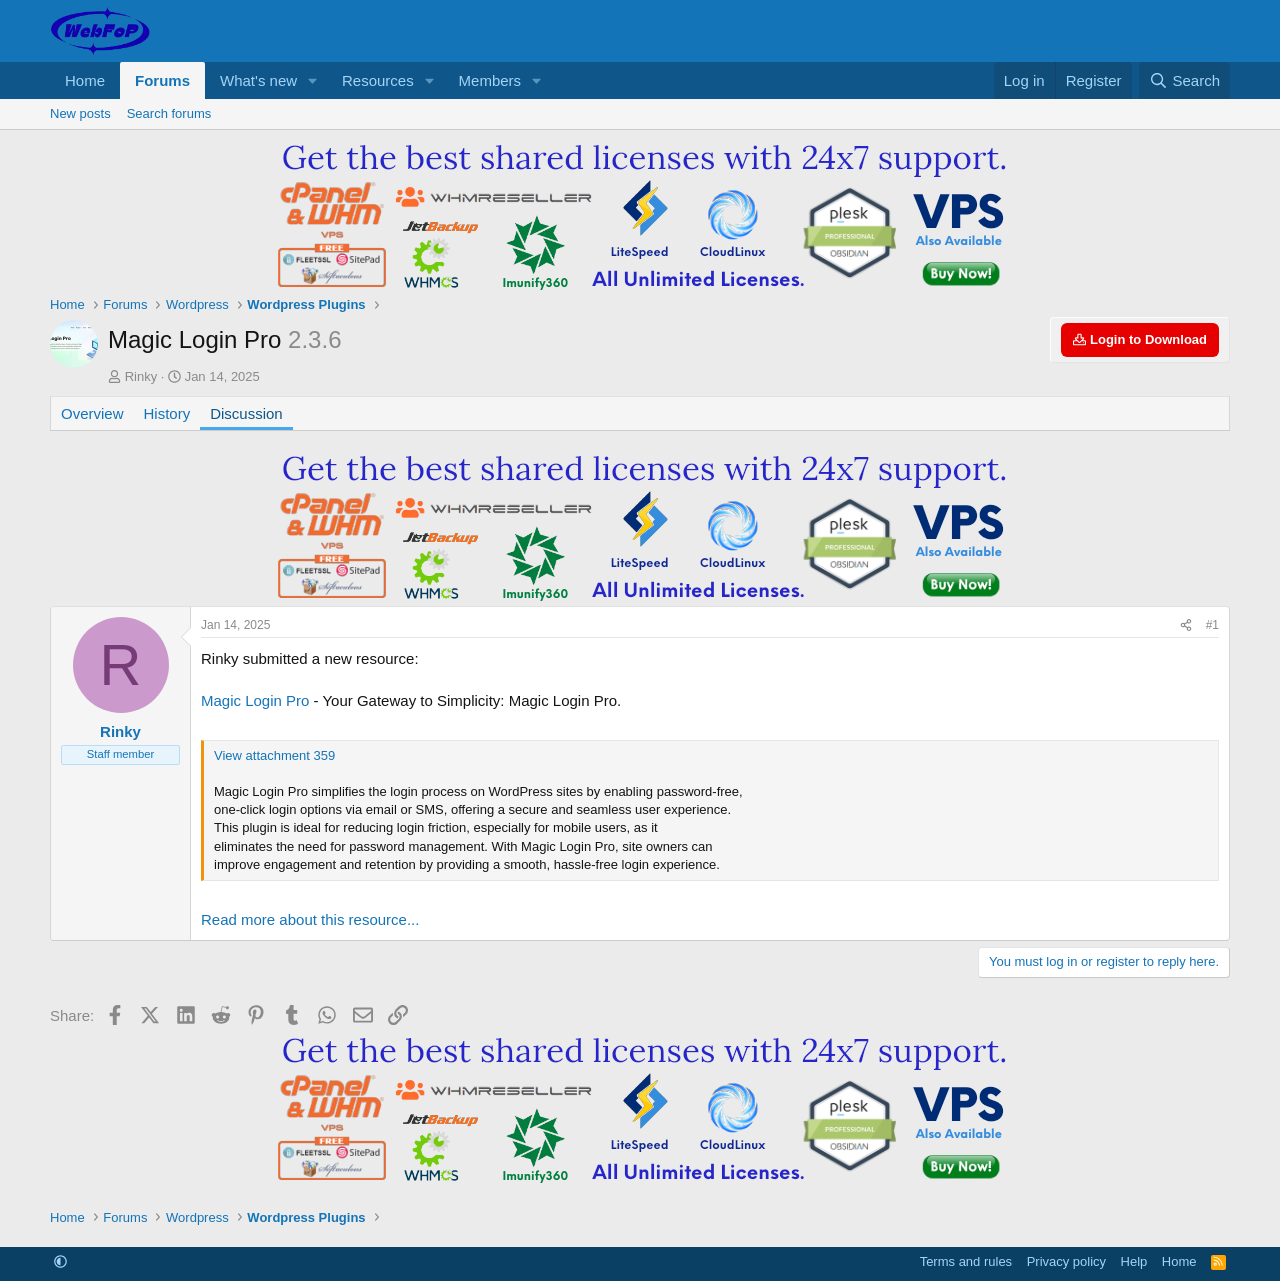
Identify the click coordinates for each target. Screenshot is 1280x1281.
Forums (162, 80)
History (167, 413)
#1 (1212, 625)
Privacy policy (1066, 1261)
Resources (378, 80)
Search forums (169, 113)
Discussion (246, 413)
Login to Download (1140, 339)
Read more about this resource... (310, 919)
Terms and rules (966, 1261)
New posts (80, 113)
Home (85, 80)
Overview (92, 413)
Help (1134, 1261)
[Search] (1184, 80)
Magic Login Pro (255, 700)
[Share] (1186, 625)
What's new (258, 80)
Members (490, 80)
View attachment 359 (274, 755)
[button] (313, 80)
